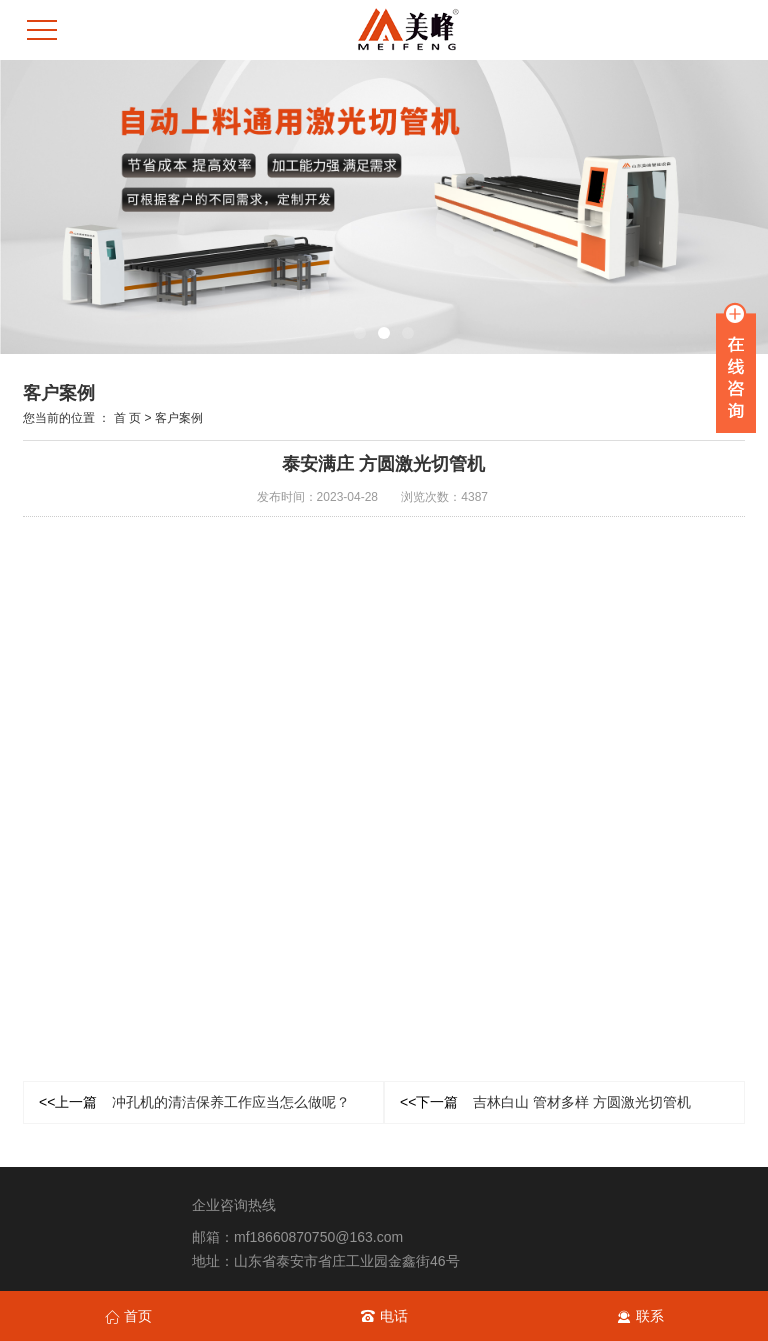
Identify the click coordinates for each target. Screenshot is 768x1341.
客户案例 (179, 418)
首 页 (127, 418)
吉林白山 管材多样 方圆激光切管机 (545, 1102)
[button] (360, 333)
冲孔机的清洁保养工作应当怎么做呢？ (194, 1102)
